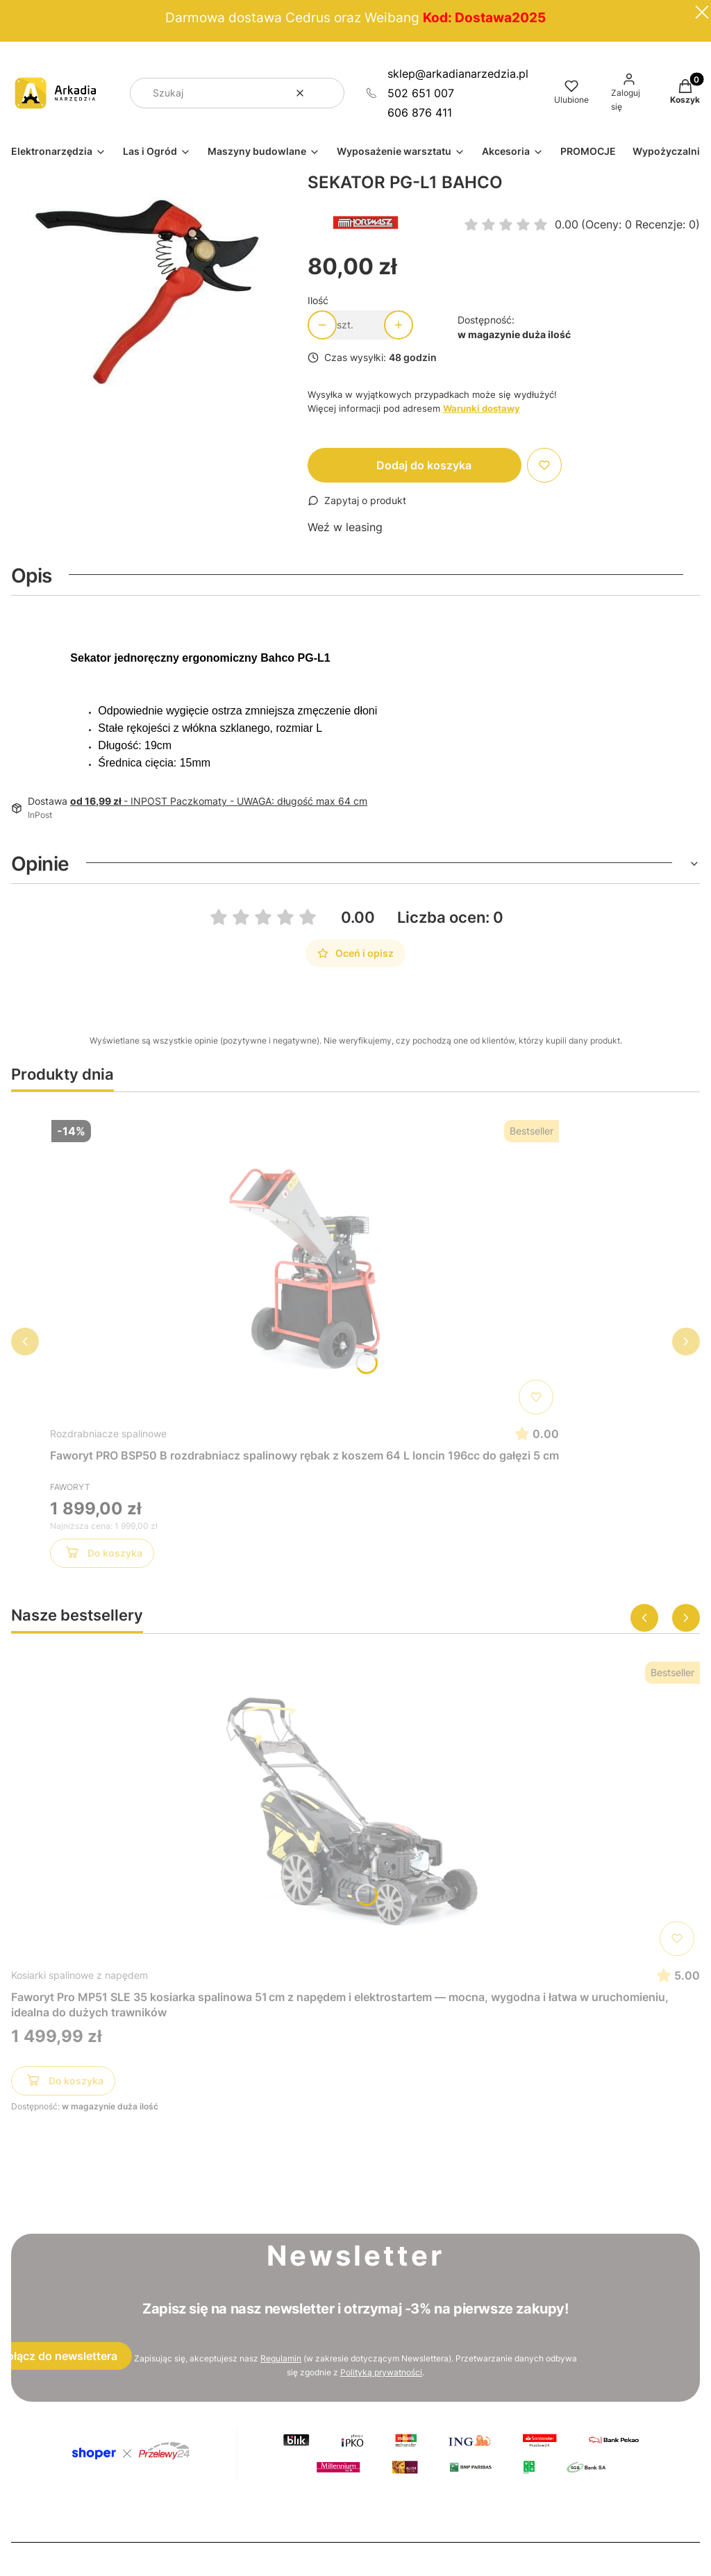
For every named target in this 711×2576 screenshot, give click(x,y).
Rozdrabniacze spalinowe (108, 1433)
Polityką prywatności (381, 2372)
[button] (328, 93)
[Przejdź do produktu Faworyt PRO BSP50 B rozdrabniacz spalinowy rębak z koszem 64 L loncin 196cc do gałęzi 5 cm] (304, 1267)
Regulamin (280, 2358)
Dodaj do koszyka (423, 465)
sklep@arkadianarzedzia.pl (457, 74)
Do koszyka (102, 1555)
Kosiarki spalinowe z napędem (79, 1975)
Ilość (318, 300)
